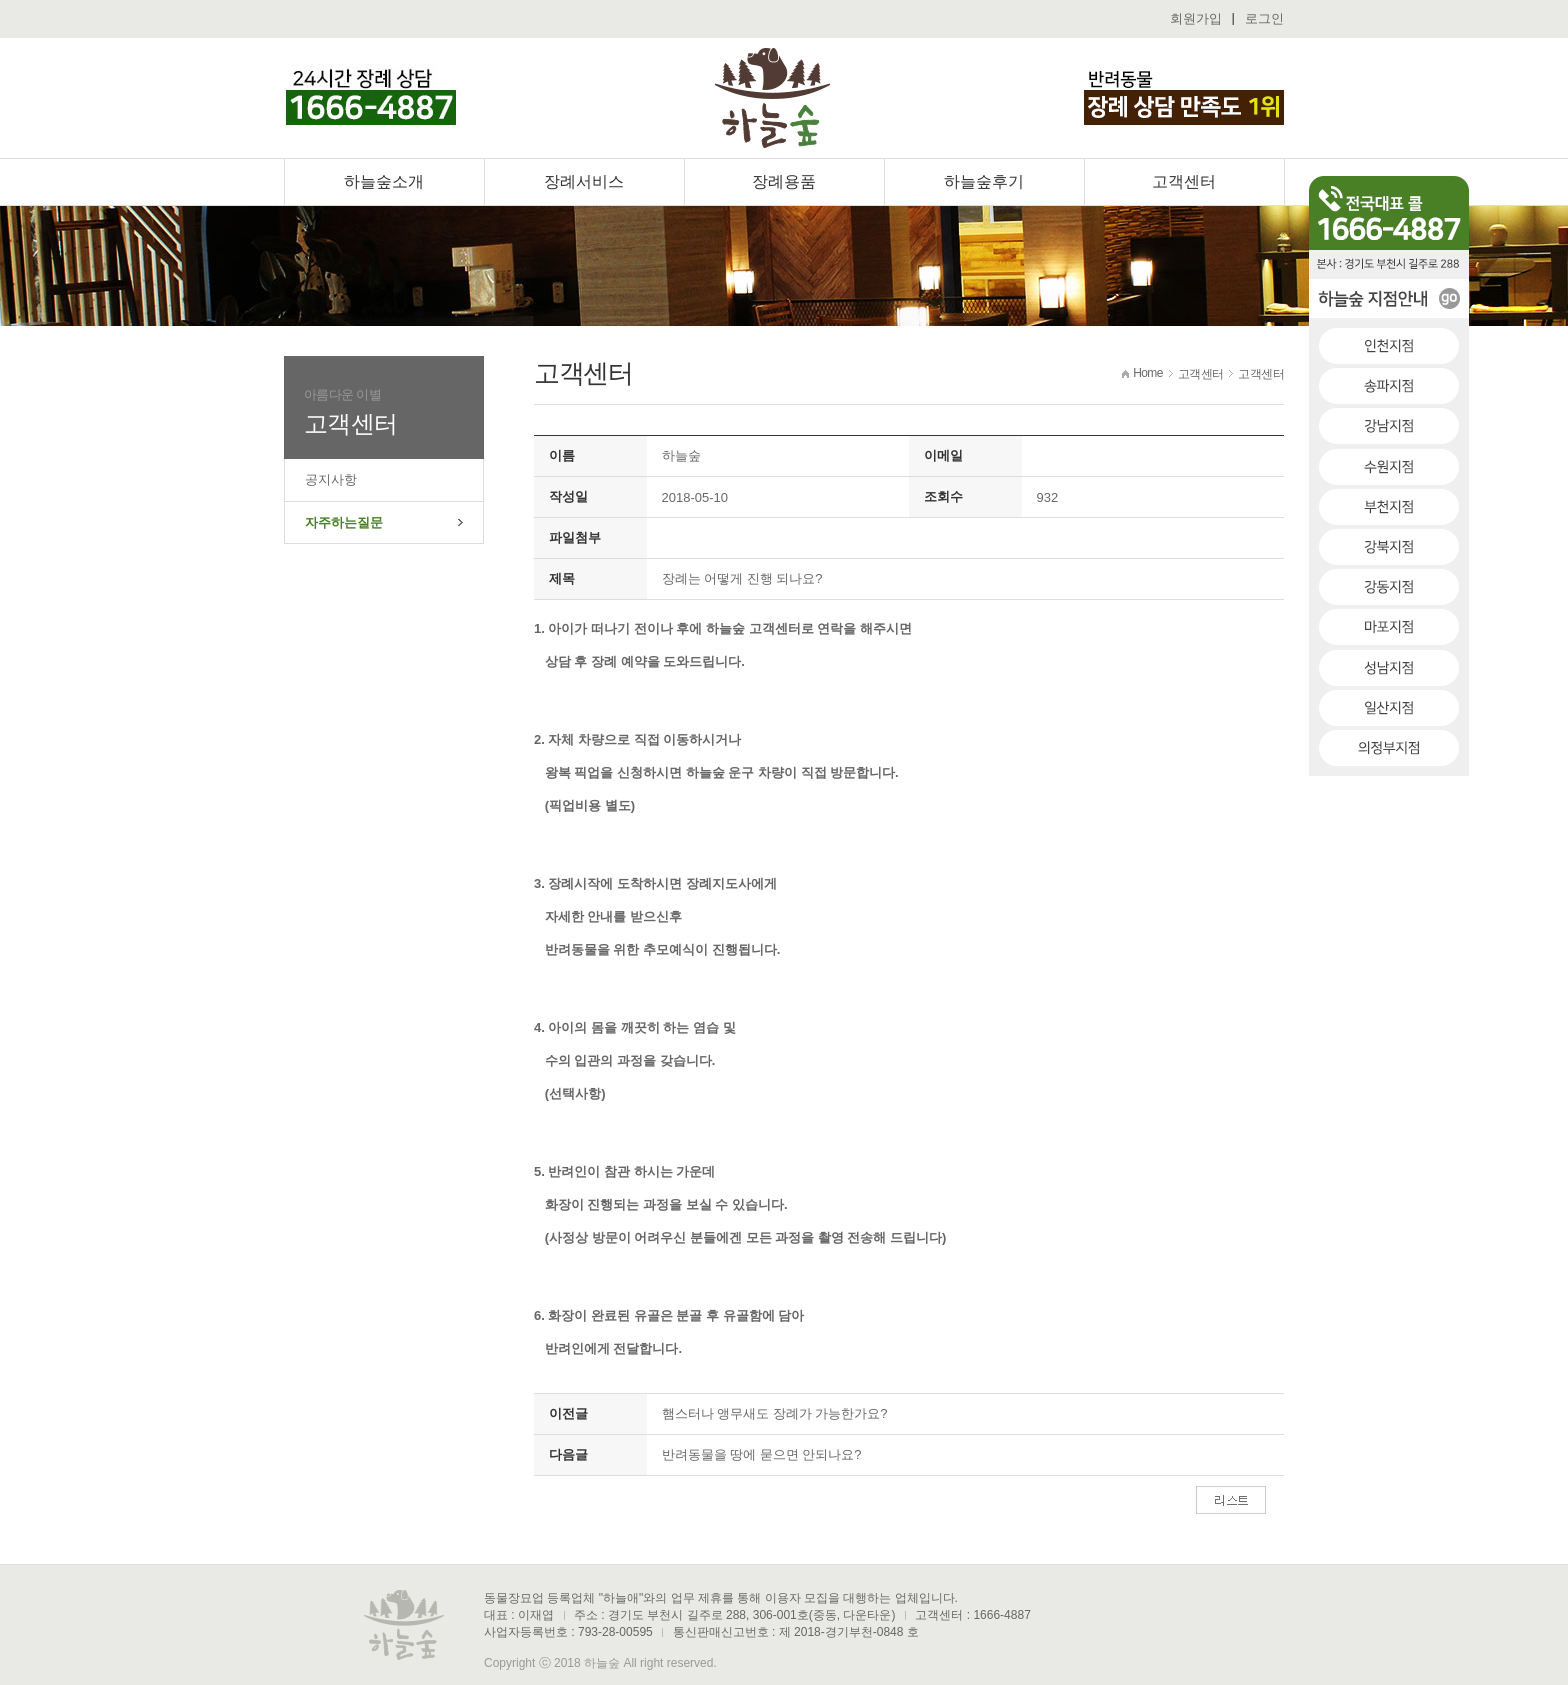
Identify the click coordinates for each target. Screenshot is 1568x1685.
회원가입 (1196, 18)
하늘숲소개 (384, 181)
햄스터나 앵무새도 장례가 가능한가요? (775, 1413)
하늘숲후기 (984, 181)
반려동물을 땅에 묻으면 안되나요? (762, 1454)
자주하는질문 (344, 522)
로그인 (1264, 18)
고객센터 (1184, 181)
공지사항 (331, 479)
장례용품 (784, 181)
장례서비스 (584, 181)
